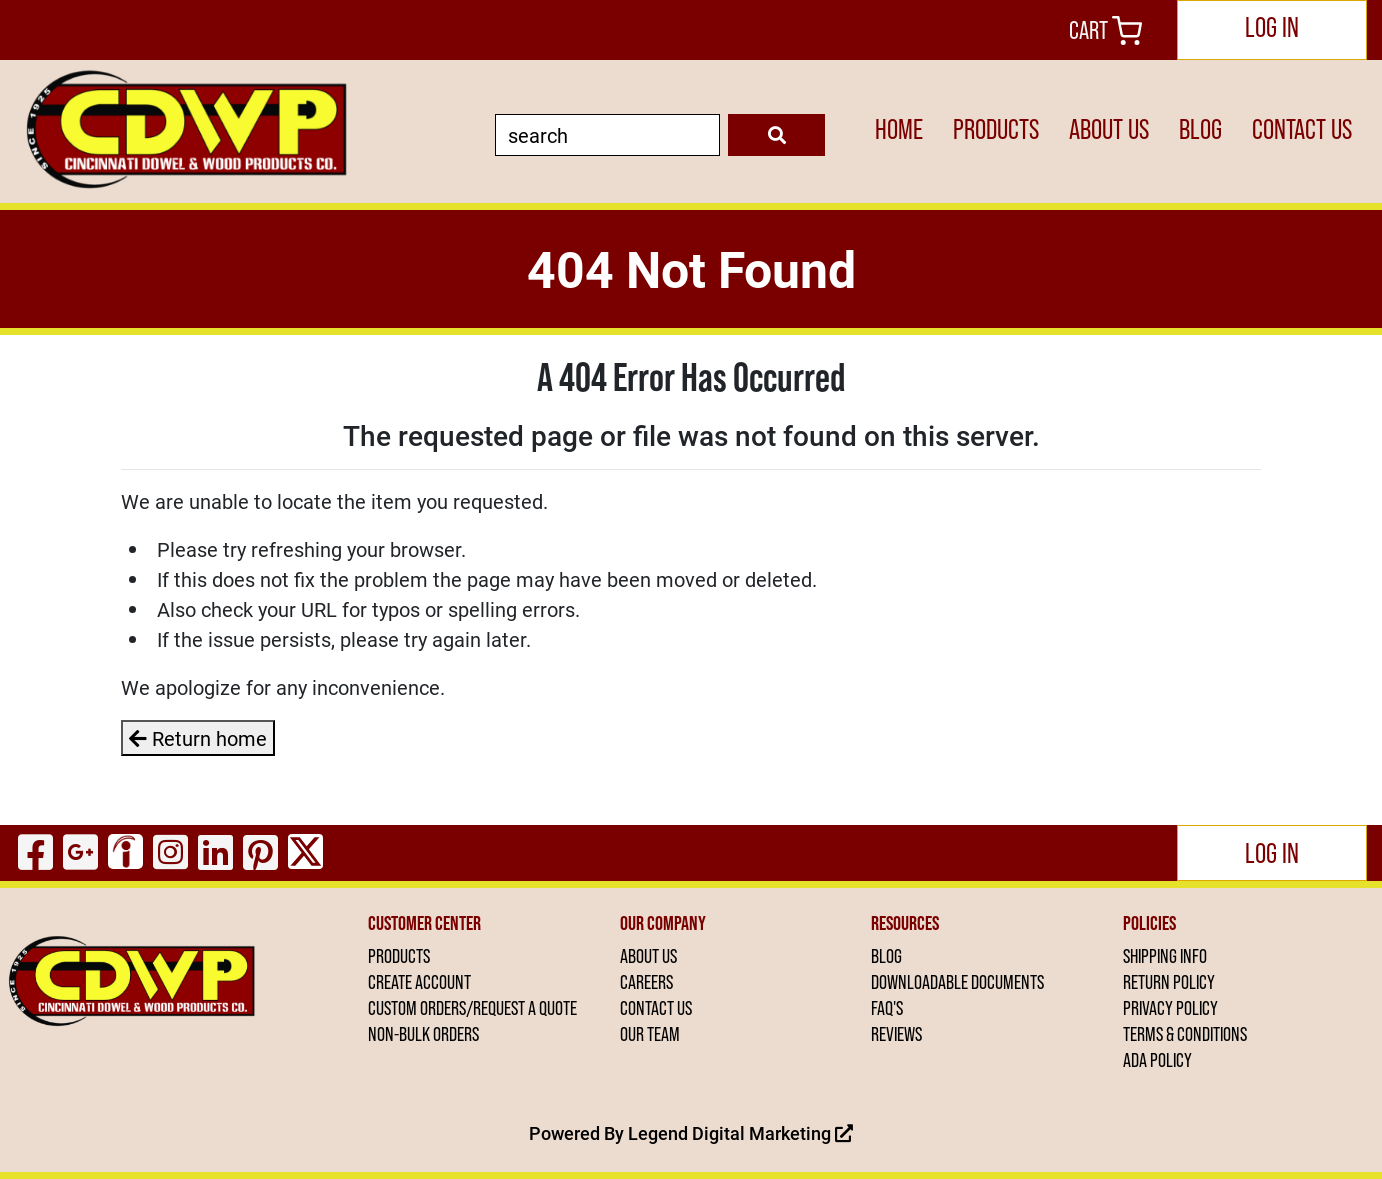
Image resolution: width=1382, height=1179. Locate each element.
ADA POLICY (1157, 1060)
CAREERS (646, 982)
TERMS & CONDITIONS (1185, 1034)
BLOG (1200, 129)
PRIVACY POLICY (1170, 1008)
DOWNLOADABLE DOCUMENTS (957, 982)
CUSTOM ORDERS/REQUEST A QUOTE (472, 1008)
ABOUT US (1109, 129)
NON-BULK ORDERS (423, 1034)
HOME (899, 129)
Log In (1272, 27)
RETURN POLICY (1169, 982)
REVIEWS (896, 1034)
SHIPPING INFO (1165, 956)
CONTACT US (1302, 129)
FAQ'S (887, 1008)
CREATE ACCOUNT (419, 982)
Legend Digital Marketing (740, 1133)
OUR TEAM (650, 1034)
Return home (198, 738)
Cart (1105, 30)
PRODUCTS (996, 129)
